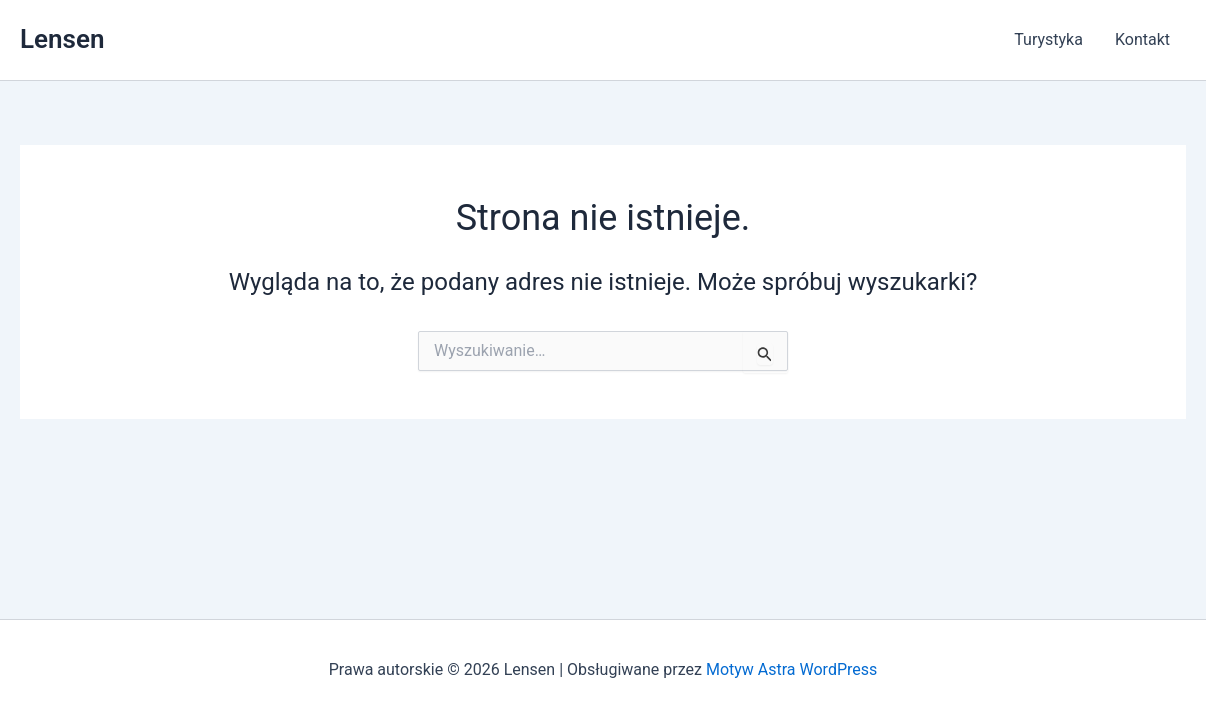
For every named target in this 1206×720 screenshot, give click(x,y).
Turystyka (1048, 39)
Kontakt (1142, 39)
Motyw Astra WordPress (791, 669)
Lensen (62, 39)
